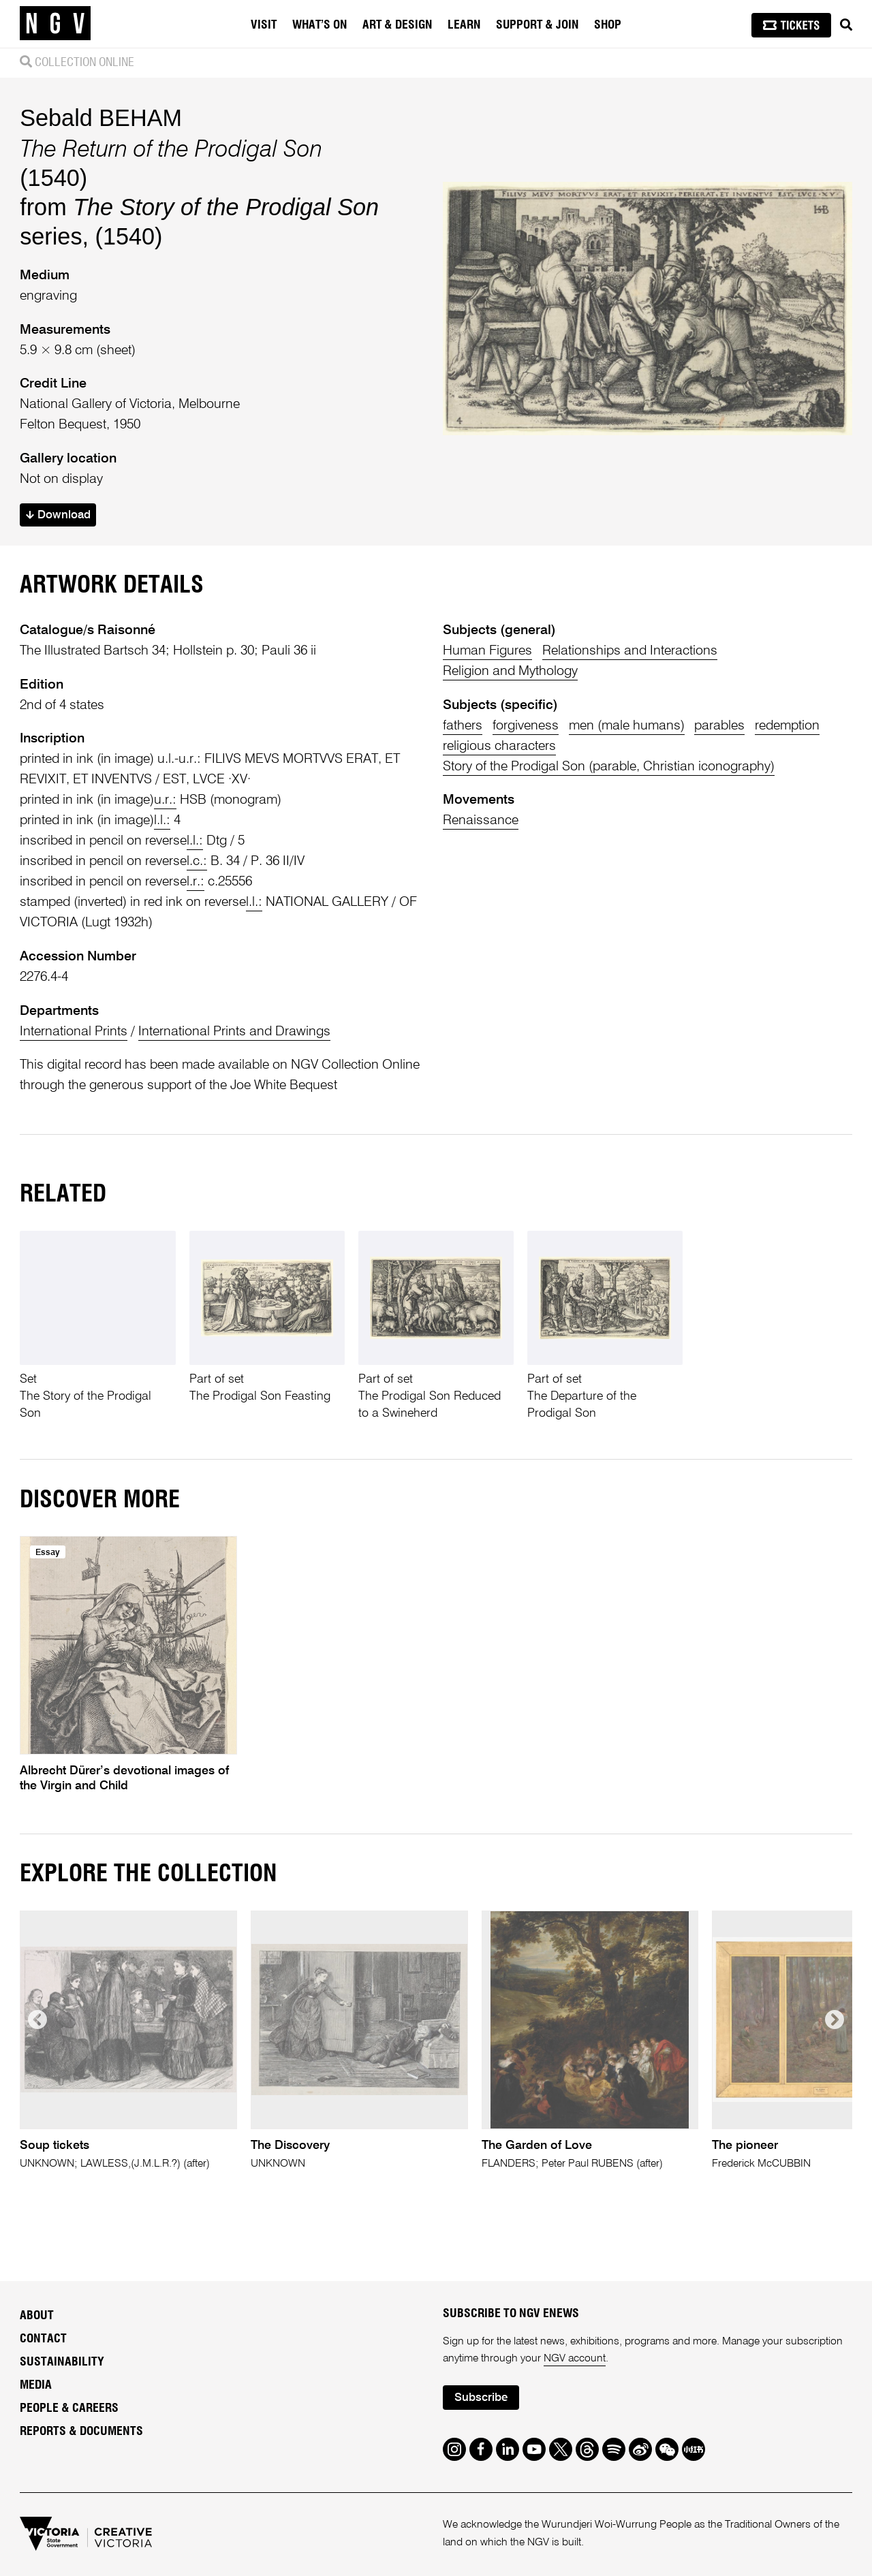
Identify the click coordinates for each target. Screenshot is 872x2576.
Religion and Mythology (510, 671)
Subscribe (481, 2398)
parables (719, 725)
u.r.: (165, 800)
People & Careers (69, 2408)
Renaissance (480, 820)
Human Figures (487, 650)
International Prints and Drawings (234, 1031)
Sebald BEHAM (101, 118)
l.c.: (197, 861)
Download (58, 515)
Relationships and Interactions (629, 650)
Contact (43, 2339)
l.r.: (195, 881)
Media (36, 2385)
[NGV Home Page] (55, 24)
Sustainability (62, 2362)
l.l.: (162, 820)
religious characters (499, 746)
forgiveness (526, 725)
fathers (462, 725)
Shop (607, 25)
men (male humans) (627, 725)
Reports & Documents (81, 2431)
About (37, 2316)
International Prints (73, 1031)
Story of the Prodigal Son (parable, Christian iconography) (609, 766)
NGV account (575, 2358)
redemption (787, 725)
